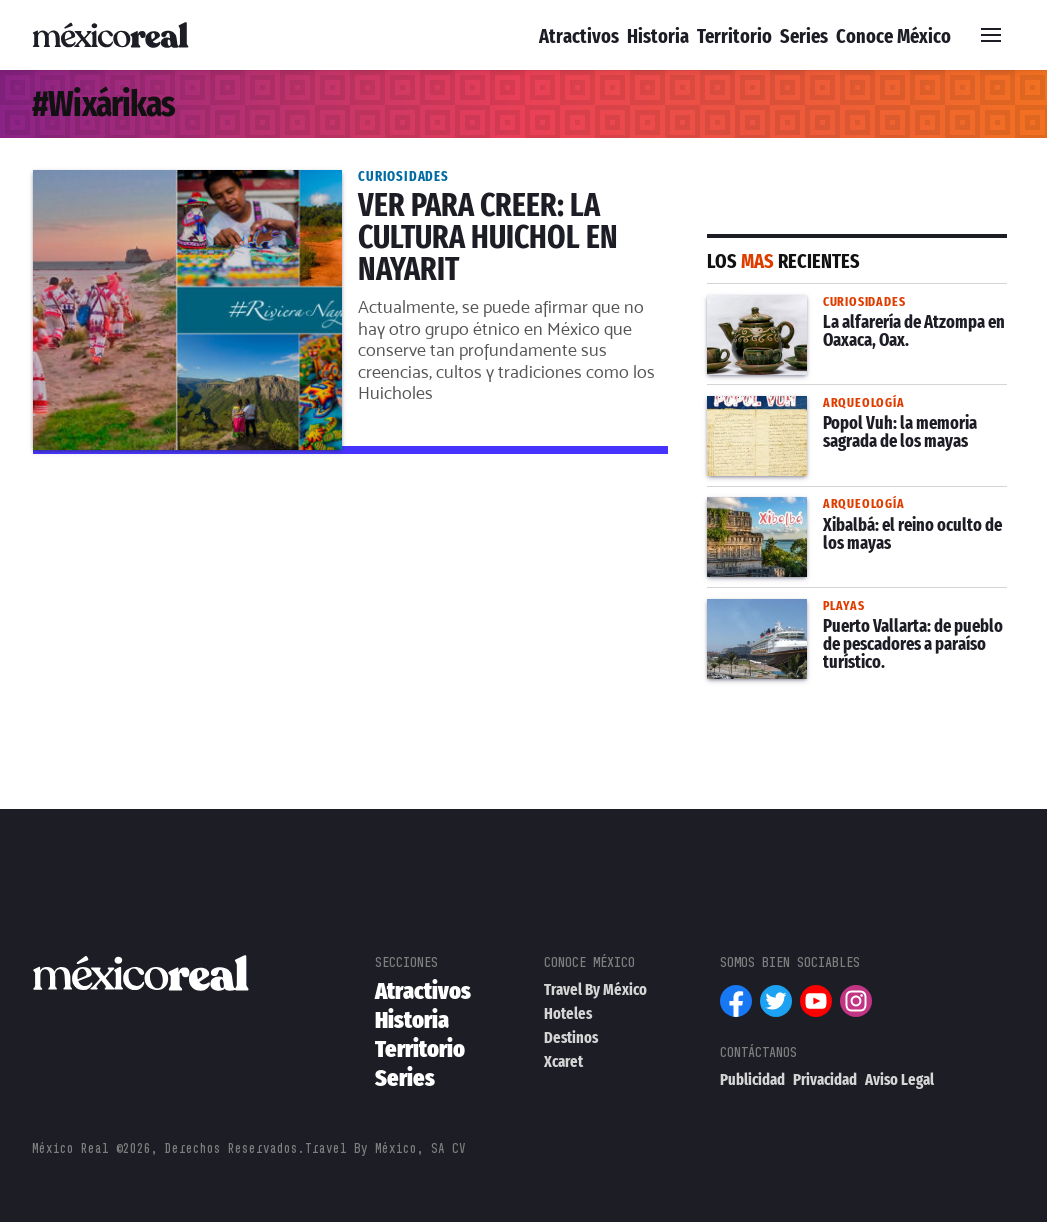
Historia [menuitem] (658, 36)
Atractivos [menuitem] (579, 36)
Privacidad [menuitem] (825, 1079)
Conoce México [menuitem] (893, 36)
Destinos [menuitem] (571, 1037)
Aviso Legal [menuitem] (899, 1079)
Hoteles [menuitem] (568, 1013)
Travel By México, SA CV (385, 1148)
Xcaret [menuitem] (563, 1061)
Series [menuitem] (804, 36)
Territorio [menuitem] (734, 36)
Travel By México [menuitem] (595, 989)
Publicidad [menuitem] (752, 1079)
